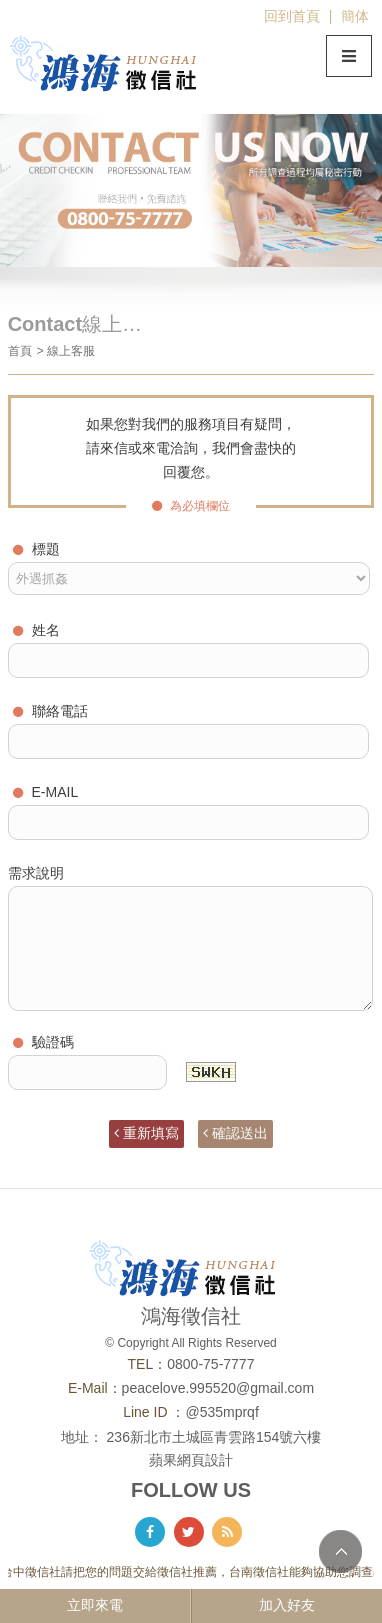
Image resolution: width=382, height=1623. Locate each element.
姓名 (36, 630)
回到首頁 (292, 16)
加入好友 (287, 1605)
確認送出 (235, 1133)
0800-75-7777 (210, 1364)
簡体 (355, 16)
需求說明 (36, 873)
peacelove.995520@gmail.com (218, 1388)
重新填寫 (146, 1133)
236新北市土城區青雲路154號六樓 (214, 1437)
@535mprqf (221, 1412)
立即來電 (95, 1605)
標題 (36, 549)
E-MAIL (46, 792)
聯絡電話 (50, 711)
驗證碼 (43, 1042)
